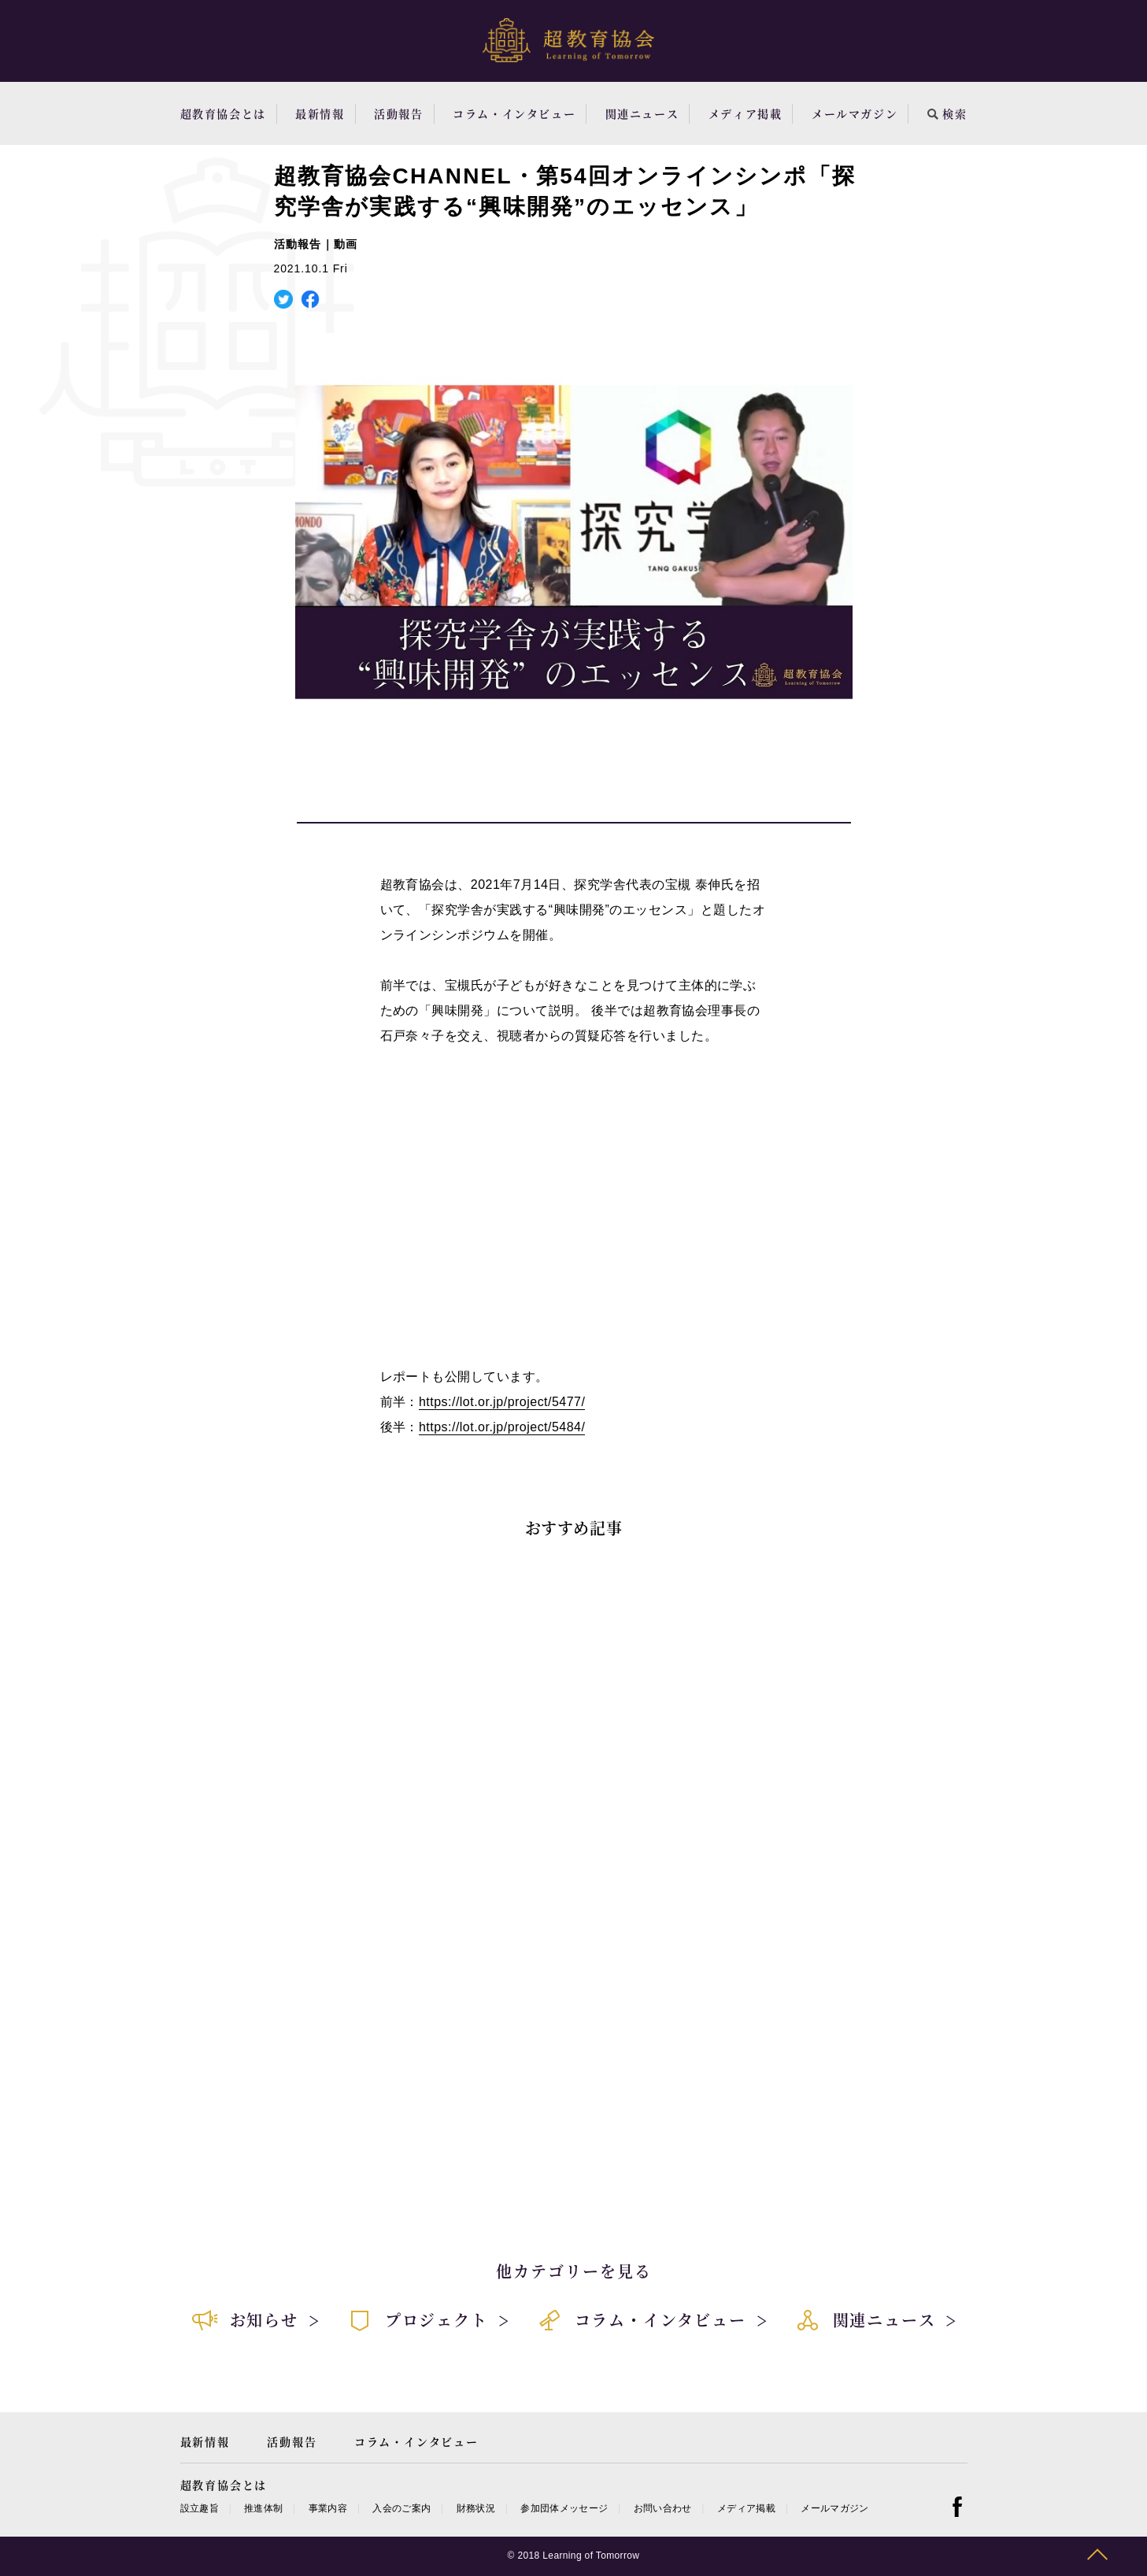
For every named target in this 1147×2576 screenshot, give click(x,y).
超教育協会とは (223, 113)
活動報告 (398, 113)
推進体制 (263, 2508)
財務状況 (476, 2508)
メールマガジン (854, 113)
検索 (947, 113)
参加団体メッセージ (564, 2508)
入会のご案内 (401, 2508)
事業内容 (328, 2508)
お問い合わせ (663, 2508)
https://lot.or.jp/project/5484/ (502, 1427)
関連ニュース (642, 113)
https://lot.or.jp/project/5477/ (502, 1401)
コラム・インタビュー (514, 113)
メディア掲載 (746, 113)
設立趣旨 (199, 2508)
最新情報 (319, 113)
